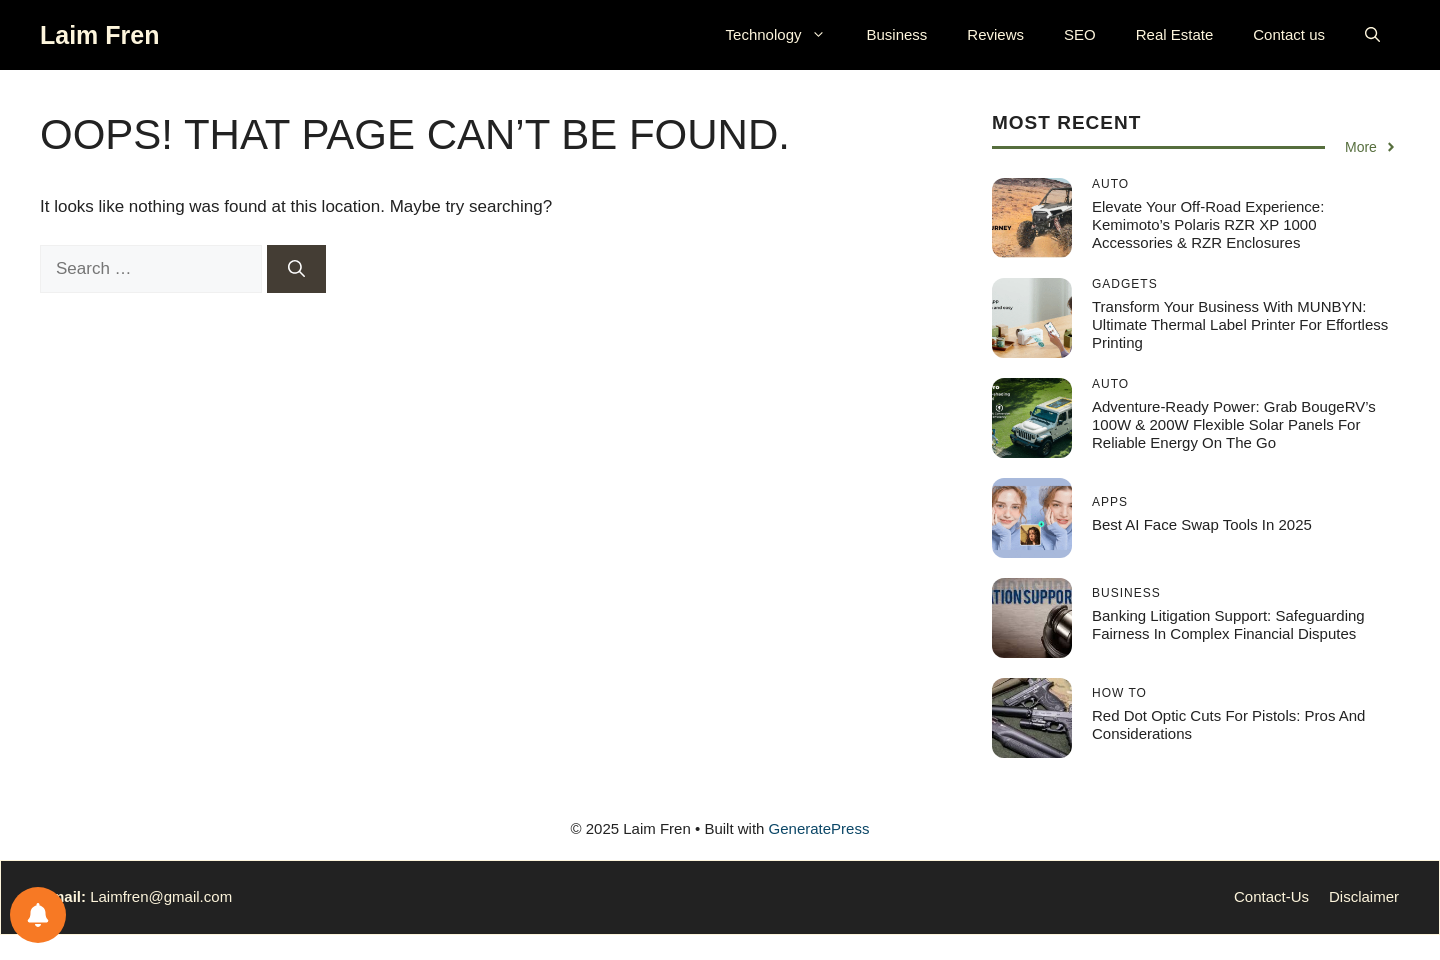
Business (896, 34)
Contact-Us (1271, 896)
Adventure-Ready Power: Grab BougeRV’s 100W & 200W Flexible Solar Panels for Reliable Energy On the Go (1234, 424)
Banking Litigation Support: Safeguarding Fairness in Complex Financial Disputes (1228, 624)
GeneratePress (819, 828)
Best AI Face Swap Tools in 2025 (1202, 524)
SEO (1080, 34)
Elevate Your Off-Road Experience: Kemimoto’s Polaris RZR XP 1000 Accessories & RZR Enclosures (1208, 224)
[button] (1372, 35)
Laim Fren (99, 35)
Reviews (995, 34)
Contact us (1289, 34)
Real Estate (1175, 34)
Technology (786, 35)
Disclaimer (1364, 896)
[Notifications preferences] (38, 915)
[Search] (296, 269)
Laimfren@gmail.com (161, 896)
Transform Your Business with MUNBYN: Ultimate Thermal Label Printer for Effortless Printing (1240, 324)
